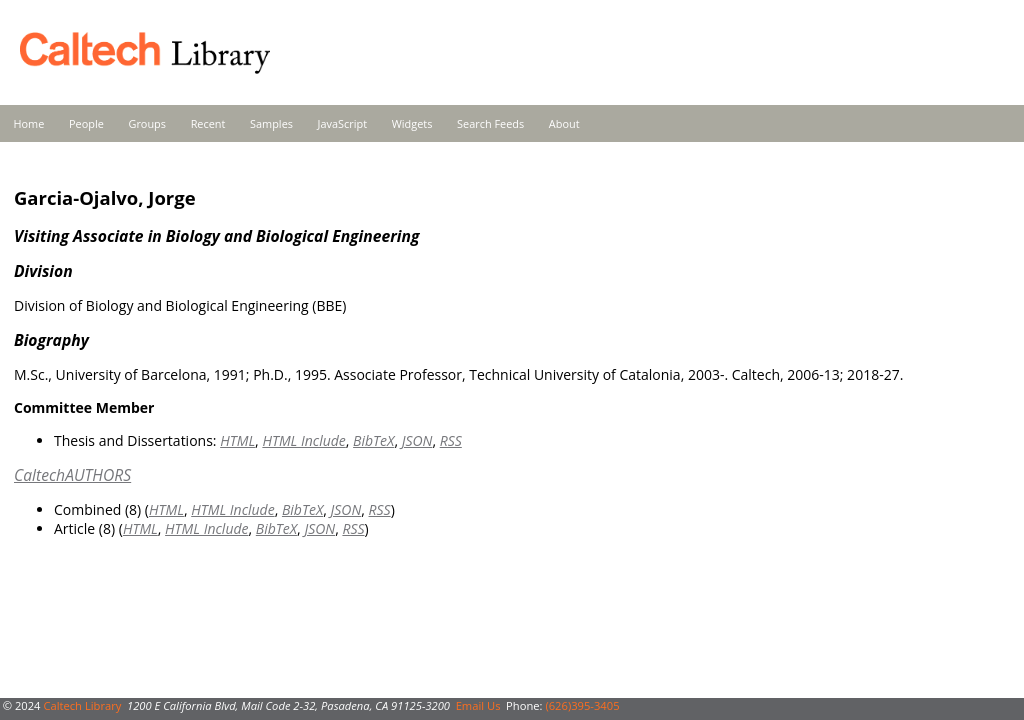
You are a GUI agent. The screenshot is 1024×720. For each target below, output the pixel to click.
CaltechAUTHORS (72, 475)
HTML (237, 440)
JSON (417, 440)
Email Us (478, 705)
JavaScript (342, 123)
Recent (208, 123)
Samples (271, 123)
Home (29, 123)
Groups (147, 123)
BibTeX (373, 440)
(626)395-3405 (582, 705)
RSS (451, 440)
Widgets (412, 123)
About (564, 123)
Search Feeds (490, 123)
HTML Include (303, 440)
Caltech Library (82, 705)
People (86, 123)
